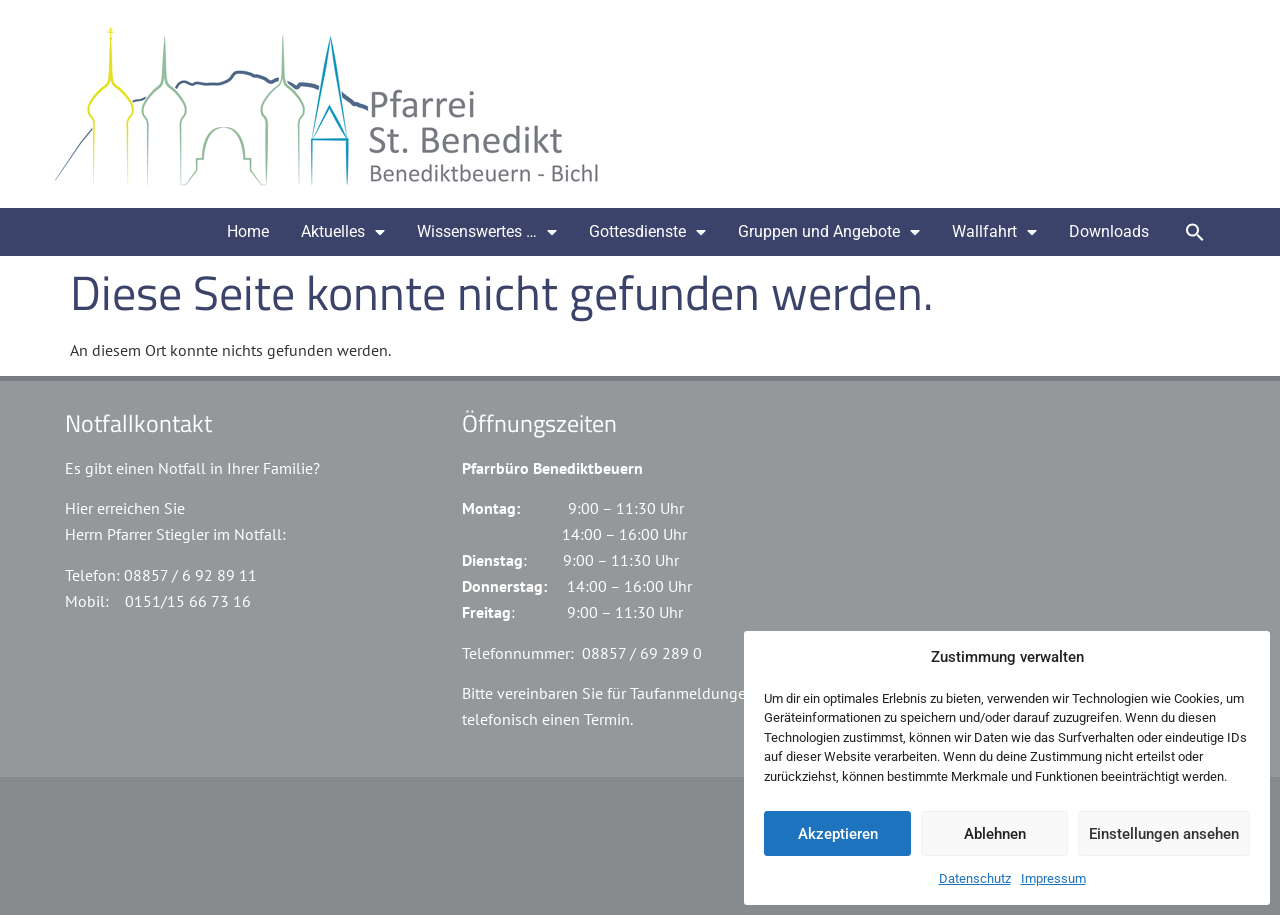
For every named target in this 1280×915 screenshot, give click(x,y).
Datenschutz (975, 878)
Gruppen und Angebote (829, 232)
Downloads (1109, 231)
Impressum (1053, 878)
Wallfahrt (994, 232)
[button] (1195, 232)
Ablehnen (995, 834)
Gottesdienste (647, 232)
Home (248, 231)
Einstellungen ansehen (1164, 834)
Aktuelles (343, 232)
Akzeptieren (838, 834)
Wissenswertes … (487, 232)
